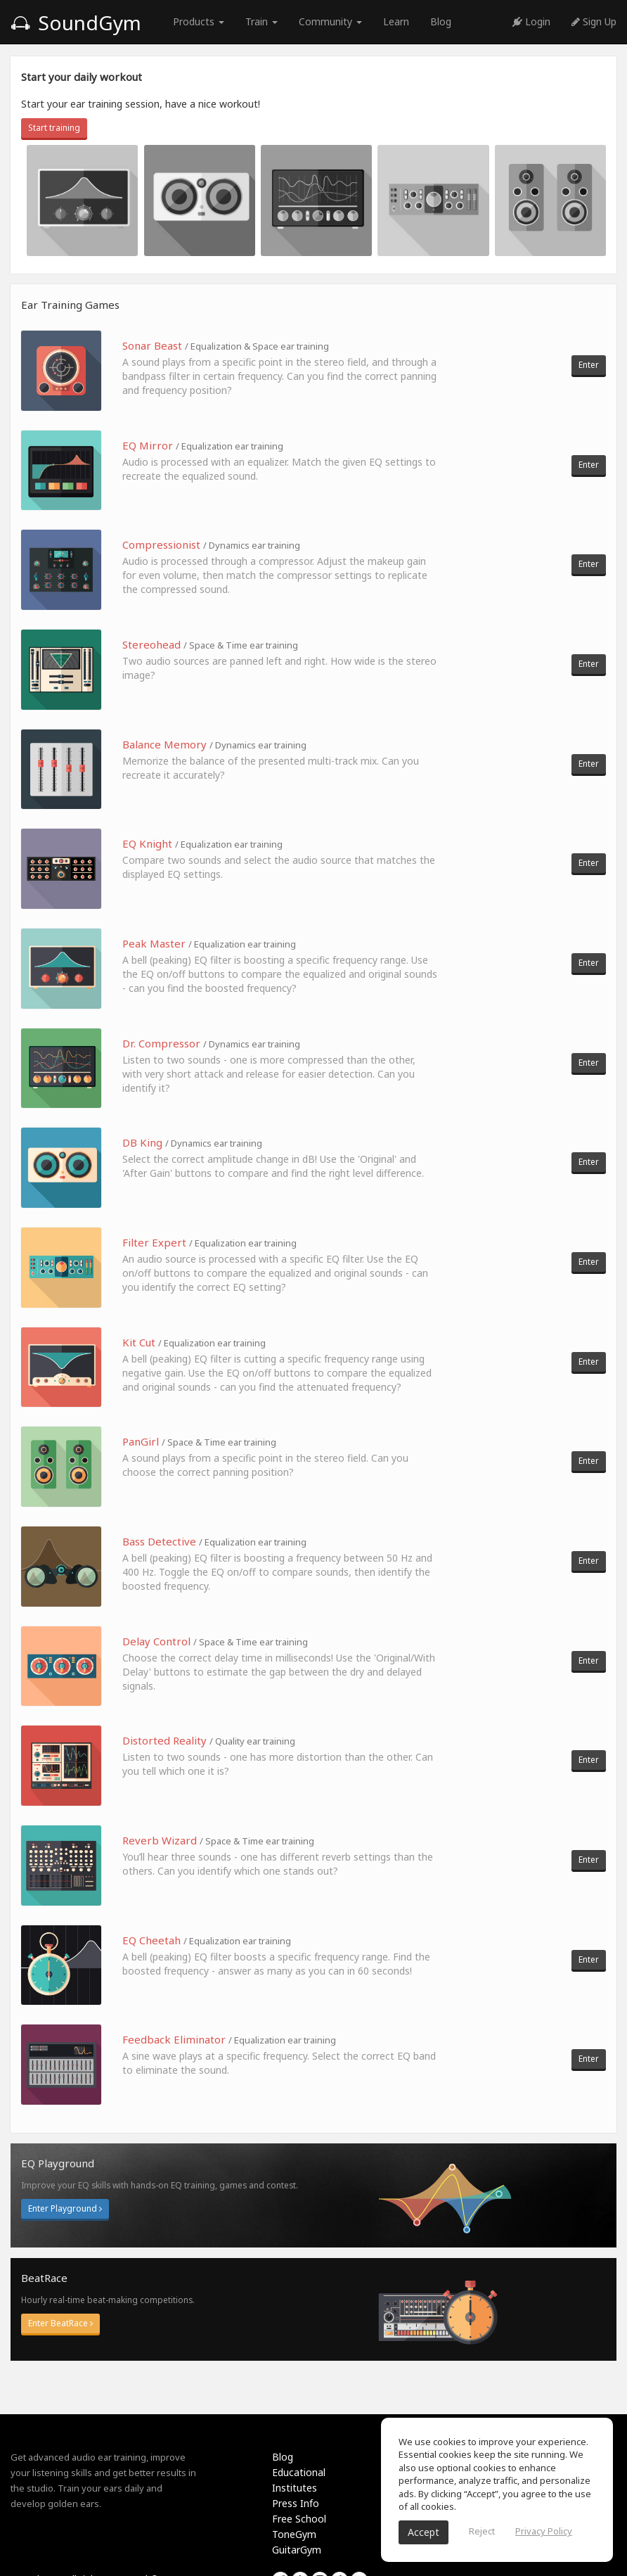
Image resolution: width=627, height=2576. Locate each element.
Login (531, 21)
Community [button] (330, 21)
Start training (54, 128)
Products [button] (198, 21)
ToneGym (294, 2534)
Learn (396, 21)
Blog (440, 21)
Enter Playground (65, 2208)
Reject (482, 2531)
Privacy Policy (543, 2531)
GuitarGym (296, 2549)
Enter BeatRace (60, 2323)
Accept (423, 2532)
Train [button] (261, 21)
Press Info (295, 2503)
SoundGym (76, 22)
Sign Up (593, 21)
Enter (588, 365)
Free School (299, 2518)
